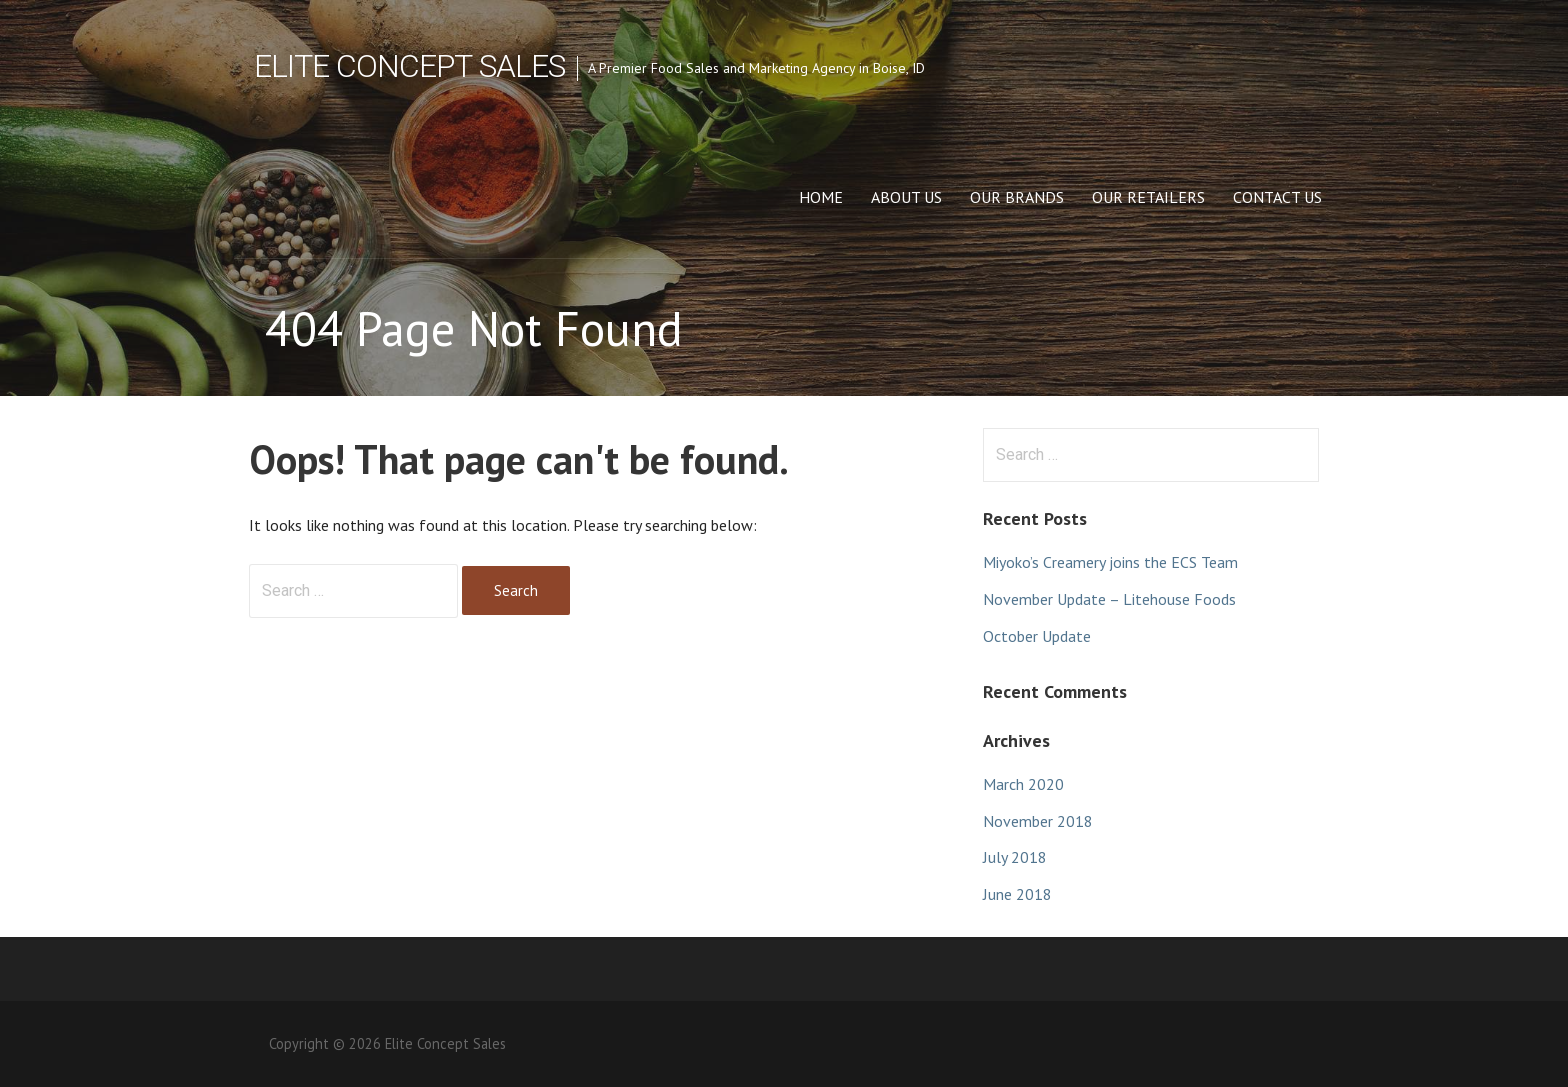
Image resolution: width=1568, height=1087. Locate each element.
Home (821, 197)
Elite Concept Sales (409, 66)
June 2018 (1017, 894)
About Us (906, 197)
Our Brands (1017, 197)
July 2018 (1015, 857)
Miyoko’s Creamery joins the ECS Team (1110, 562)
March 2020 (1023, 784)
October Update (1037, 636)
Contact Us (1277, 197)
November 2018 (1038, 821)
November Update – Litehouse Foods (1109, 599)
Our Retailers (1148, 197)
